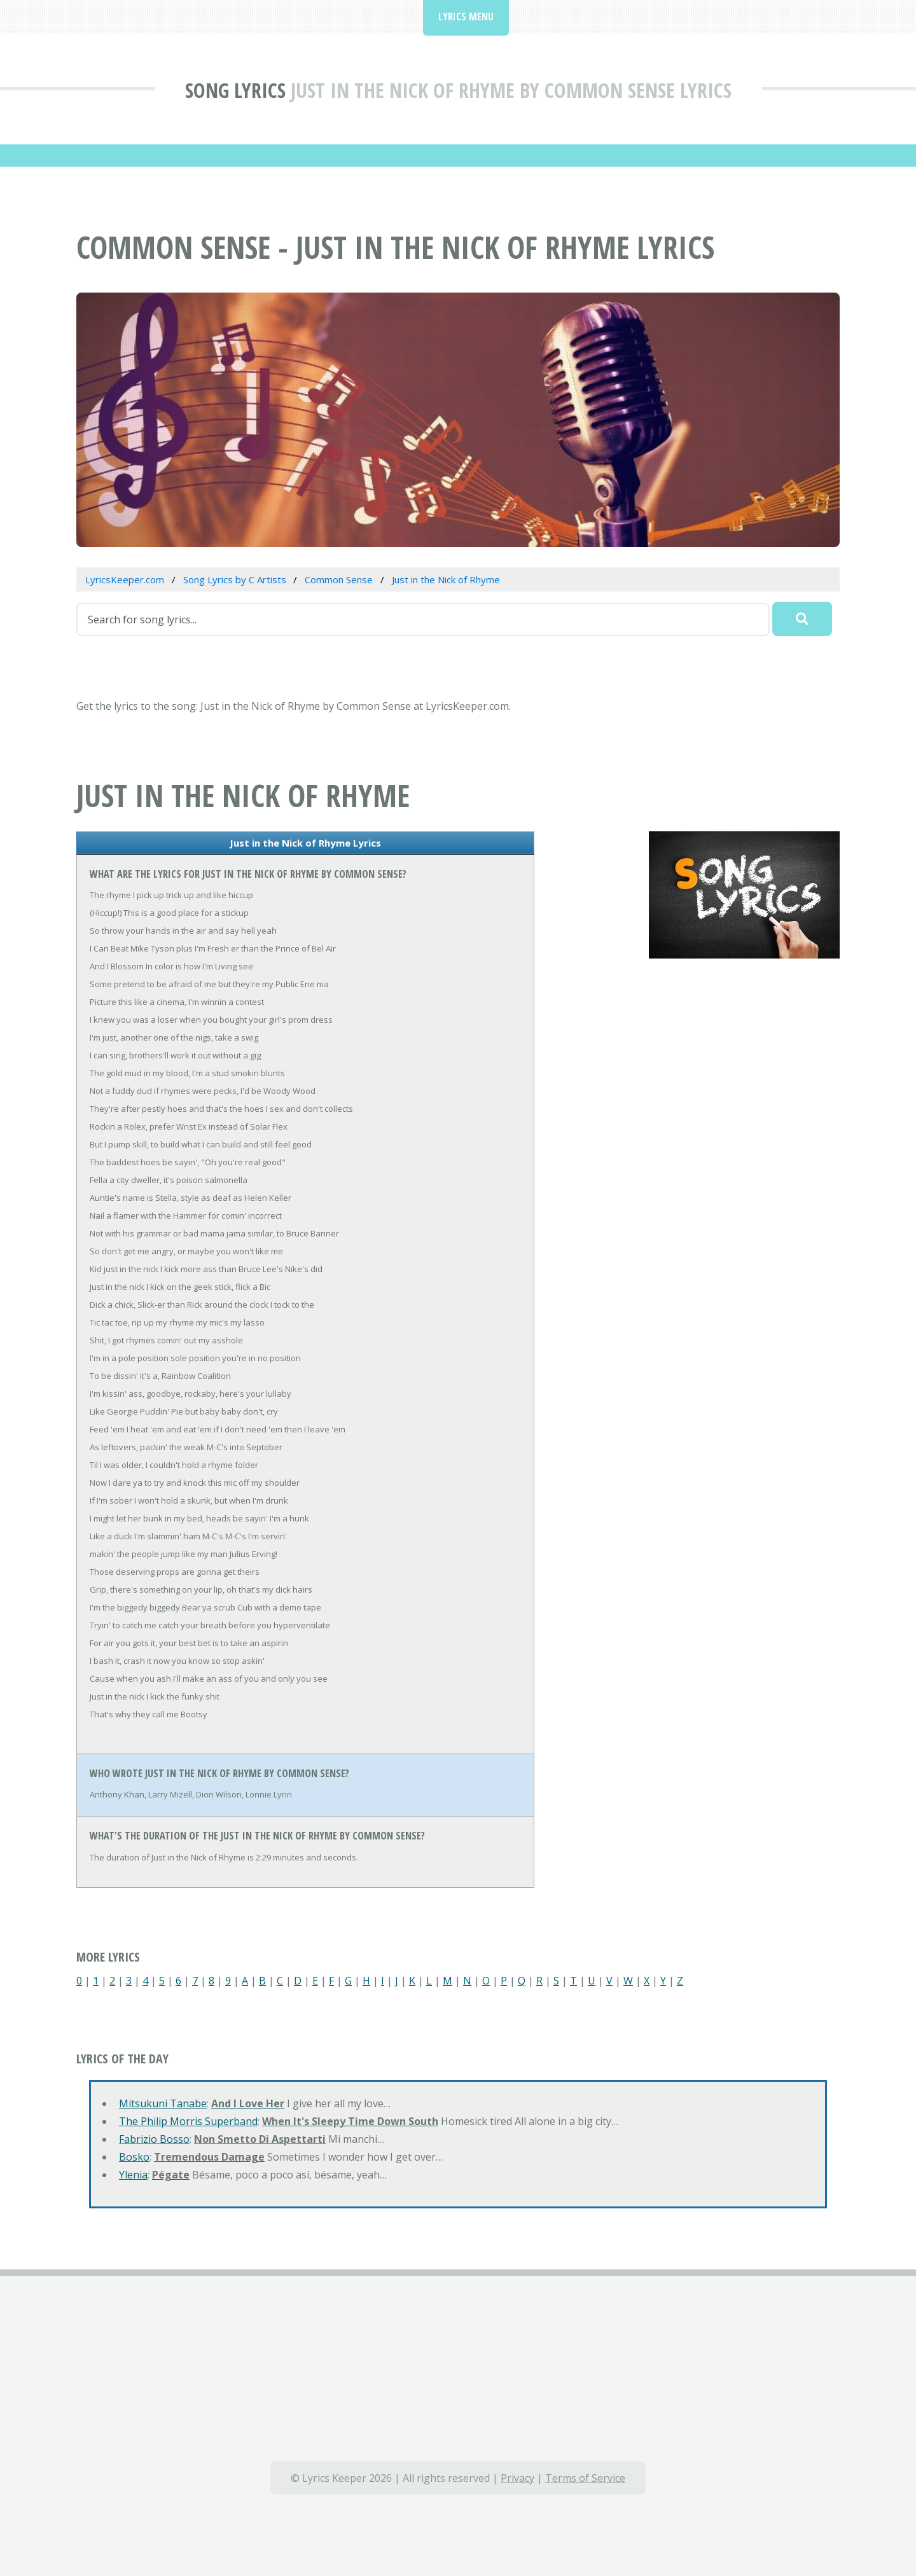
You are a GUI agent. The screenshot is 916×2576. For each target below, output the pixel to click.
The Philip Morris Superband (188, 2121)
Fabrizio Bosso (154, 2139)
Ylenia (133, 2175)
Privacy (517, 2478)
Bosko (134, 2157)
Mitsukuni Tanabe (163, 2103)
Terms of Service (585, 2478)
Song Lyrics (235, 90)
